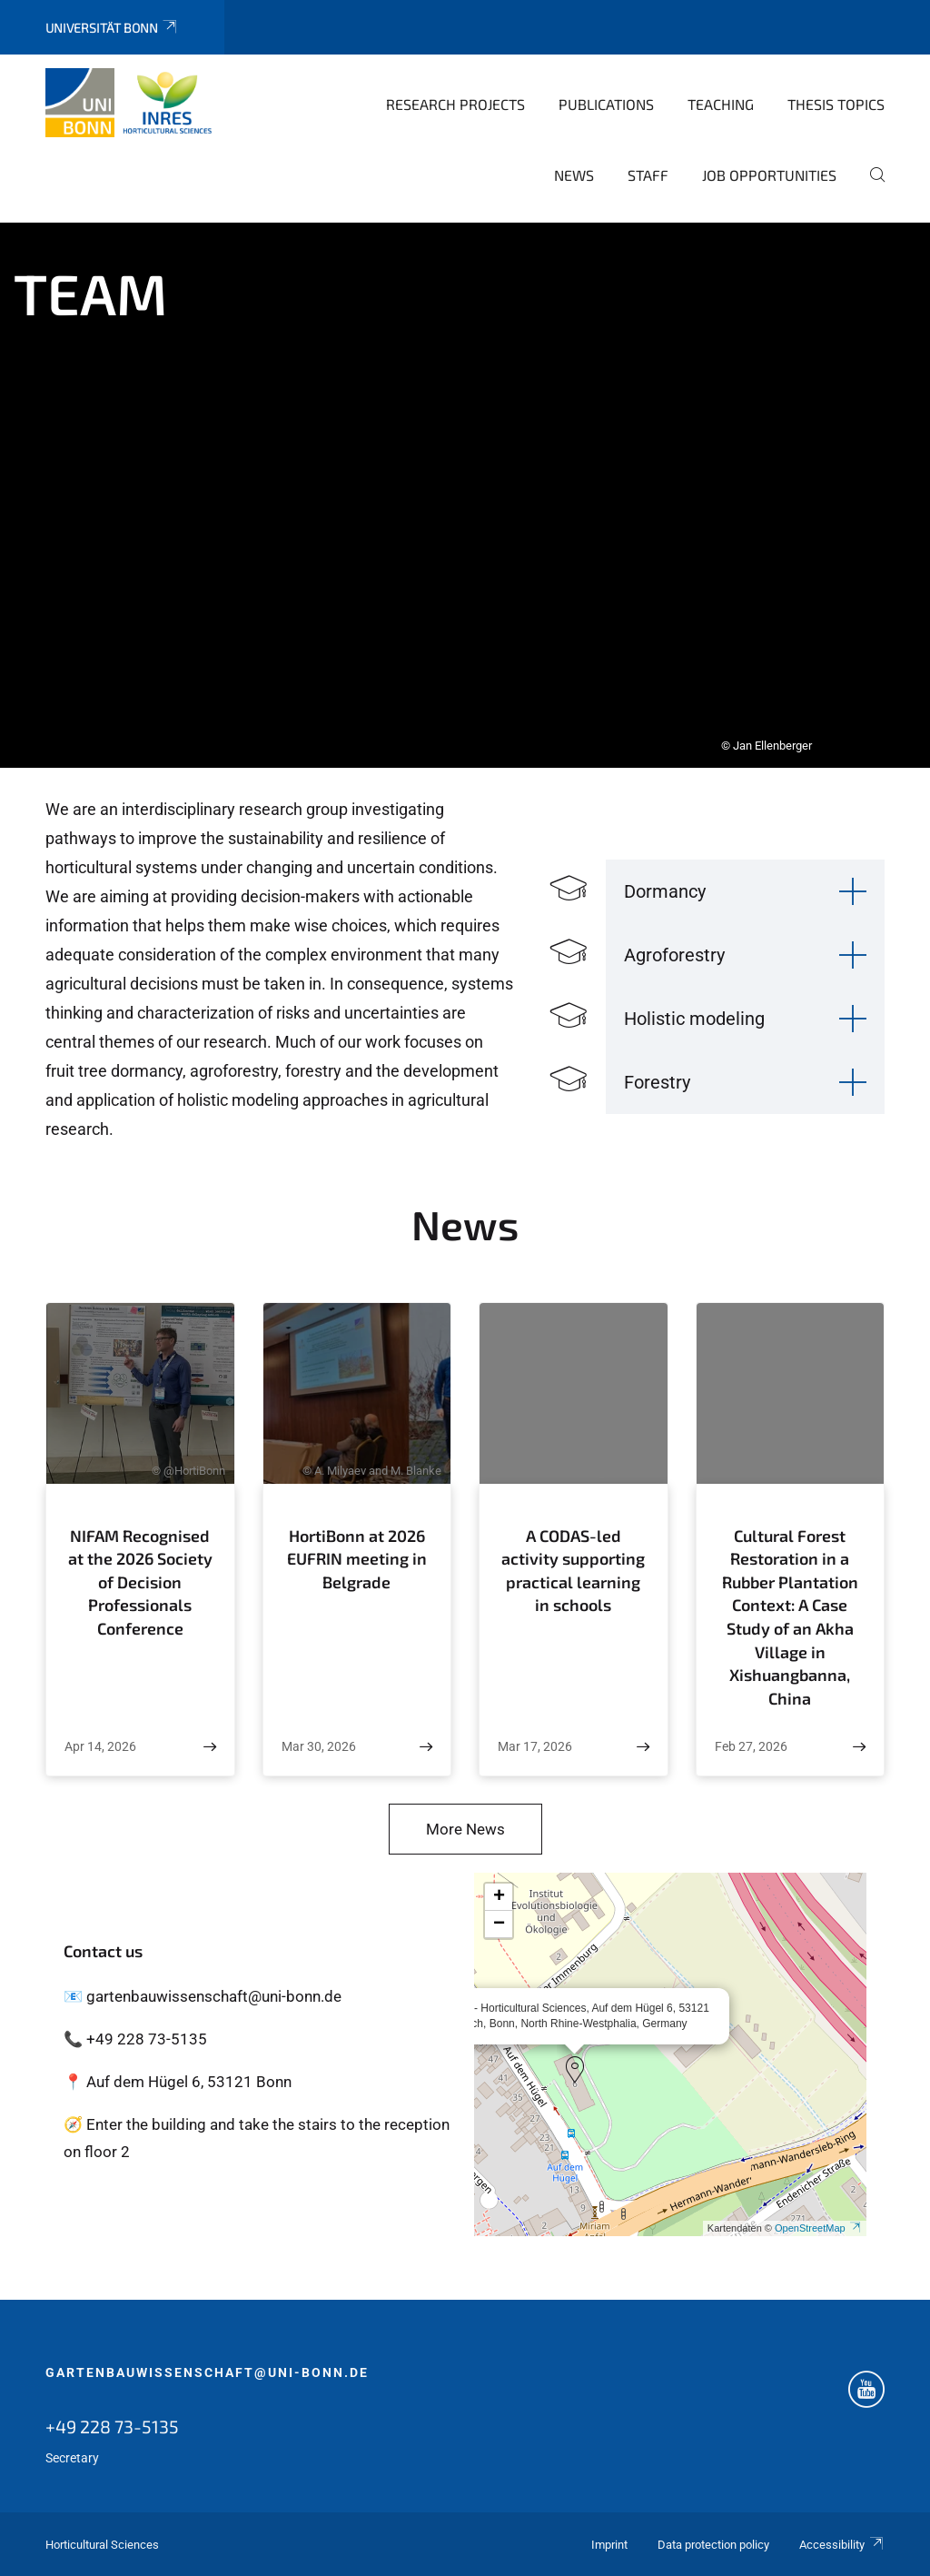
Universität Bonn (112, 27)
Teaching (721, 104)
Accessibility (842, 2544)
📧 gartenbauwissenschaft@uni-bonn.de (202, 1996)
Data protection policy (713, 2544)
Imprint (609, 2544)
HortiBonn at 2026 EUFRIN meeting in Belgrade (357, 1559)
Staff (648, 175)
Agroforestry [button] (674, 955)
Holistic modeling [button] (694, 1018)
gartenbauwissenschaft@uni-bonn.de (207, 2372)
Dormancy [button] (665, 891)
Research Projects (455, 104)
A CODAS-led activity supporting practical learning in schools (573, 1571)
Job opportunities (769, 175)
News (574, 175)
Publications (606, 104)
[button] (575, 2070)
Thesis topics (836, 104)
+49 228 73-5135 (112, 2426)
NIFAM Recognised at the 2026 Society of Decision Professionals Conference (140, 1582)
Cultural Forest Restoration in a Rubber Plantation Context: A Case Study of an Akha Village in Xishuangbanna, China (790, 1617)
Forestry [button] (657, 1082)
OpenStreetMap (818, 2228)
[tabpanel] (465, 495)
